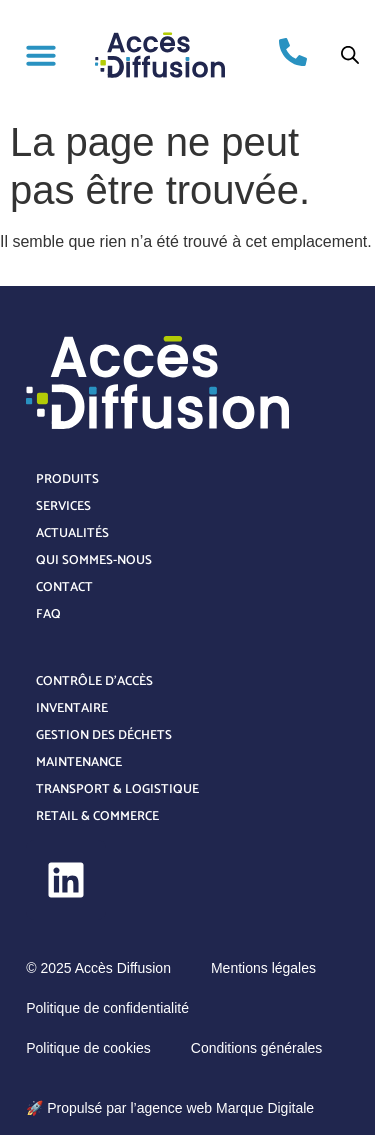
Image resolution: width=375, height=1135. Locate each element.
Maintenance (79, 762)
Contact (64, 587)
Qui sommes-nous (94, 560)
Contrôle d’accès (94, 681)
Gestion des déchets (104, 735)
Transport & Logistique (117, 789)
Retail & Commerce (97, 816)
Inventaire (72, 708)
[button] (41, 55)
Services (63, 506)
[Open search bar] (350, 55)
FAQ (48, 614)
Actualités (72, 533)
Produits (67, 479)
